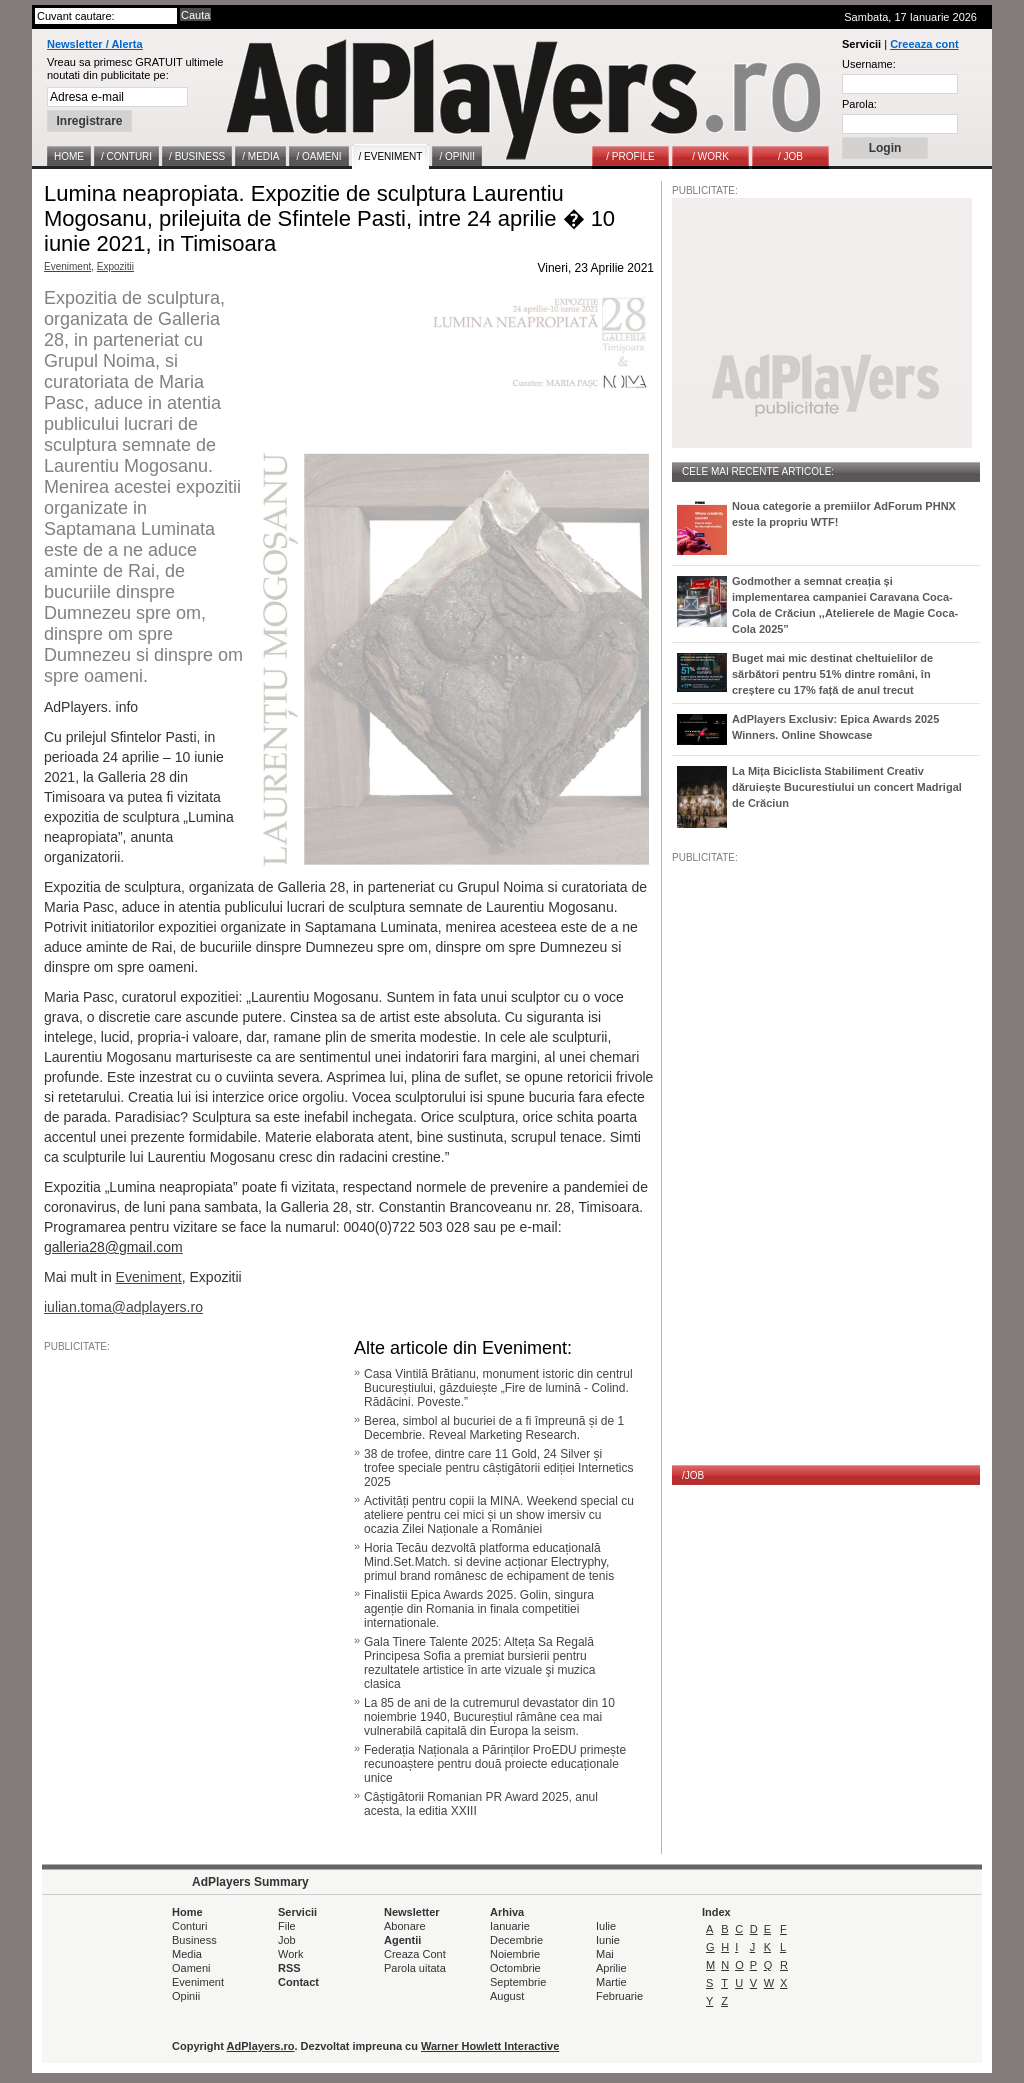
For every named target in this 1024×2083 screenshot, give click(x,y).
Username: (869, 64)
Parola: (859, 104)
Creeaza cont (924, 44)
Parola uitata (415, 1968)
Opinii (186, 1996)
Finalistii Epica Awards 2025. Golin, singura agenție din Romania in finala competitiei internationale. (479, 1609)
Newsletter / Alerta (95, 44)
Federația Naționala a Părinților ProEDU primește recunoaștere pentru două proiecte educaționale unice (495, 1764)
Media (187, 1954)
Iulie (606, 1926)
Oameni (191, 1968)
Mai (605, 1954)
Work (290, 1954)
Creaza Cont (415, 1954)
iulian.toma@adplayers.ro (123, 1307)
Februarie (619, 1996)
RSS (289, 1968)
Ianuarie (510, 1926)
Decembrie (516, 1940)
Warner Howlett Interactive (490, 2046)
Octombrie (515, 1968)
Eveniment (67, 266)
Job (287, 1940)
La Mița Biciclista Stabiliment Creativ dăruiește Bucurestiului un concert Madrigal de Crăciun (847, 787)
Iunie (608, 1940)
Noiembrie (515, 1954)
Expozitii (115, 266)
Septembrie (518, 1982)
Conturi (189, 1926)
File (287, 1926)
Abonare (405, 1926)
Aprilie (611, 1968)
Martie (611, 1982)
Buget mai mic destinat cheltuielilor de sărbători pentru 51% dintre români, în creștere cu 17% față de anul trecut (832, 674)
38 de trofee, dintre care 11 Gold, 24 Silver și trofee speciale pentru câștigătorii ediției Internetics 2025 (498, 1468)
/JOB (693, 1475)
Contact (298, 1982)
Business (194, 1940)
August (507, 1996)
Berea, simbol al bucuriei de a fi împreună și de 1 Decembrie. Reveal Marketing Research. (494, 1428)
